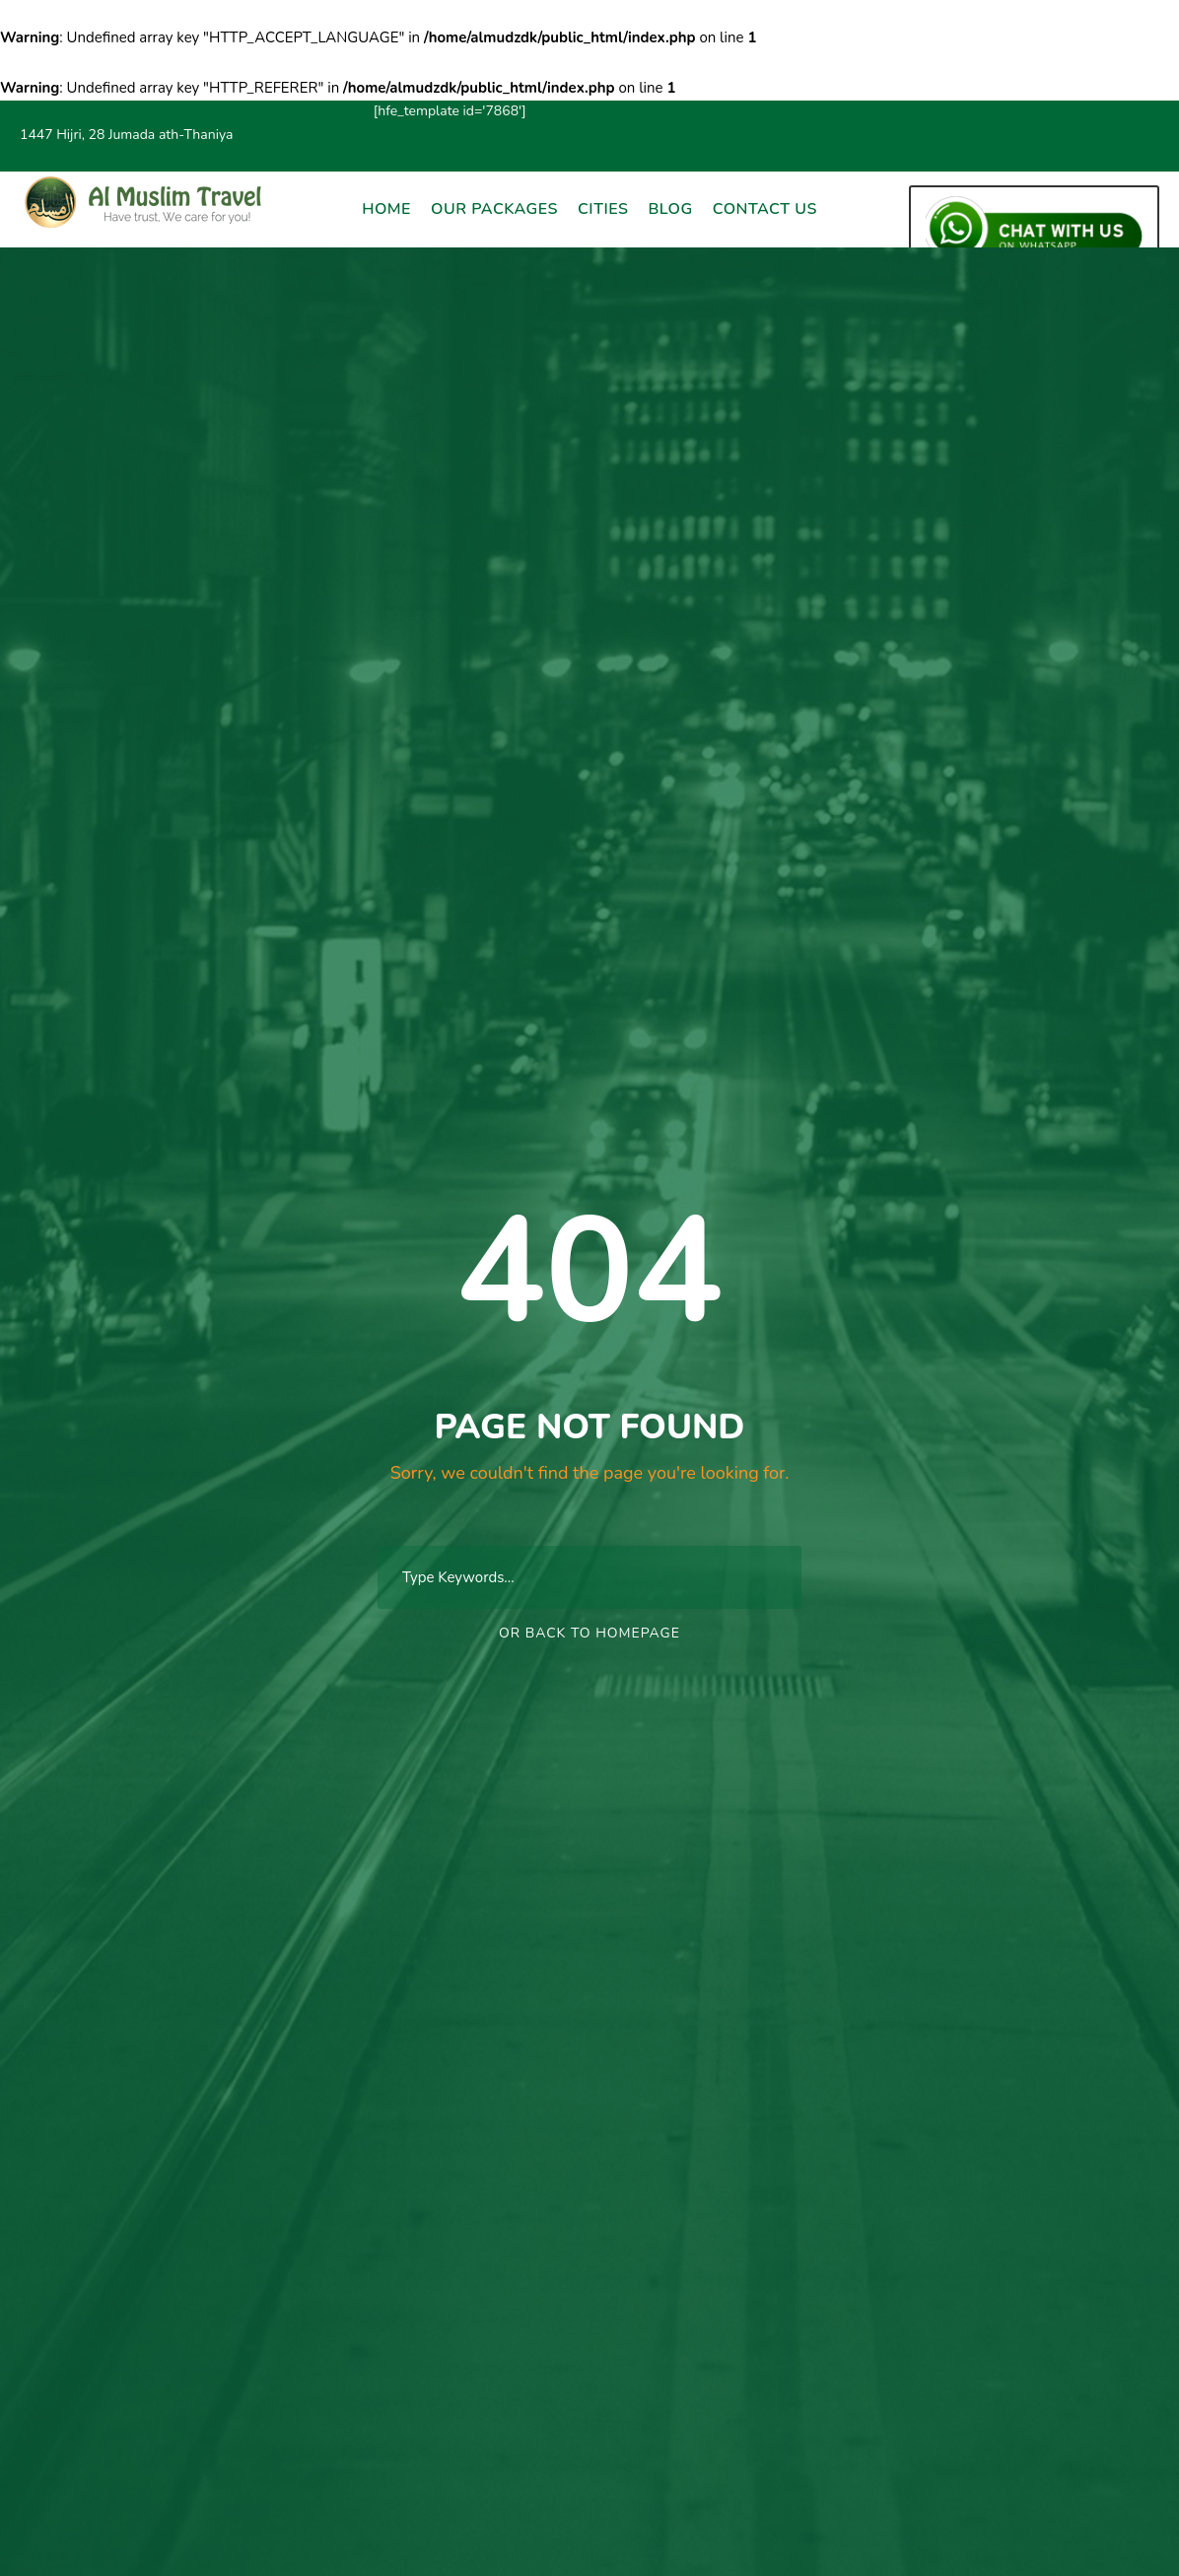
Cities (603, 209)
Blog (670, 209)
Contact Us (765, 209)
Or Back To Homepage (589, 1633)
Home (386, 209)
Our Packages (494, 209)
